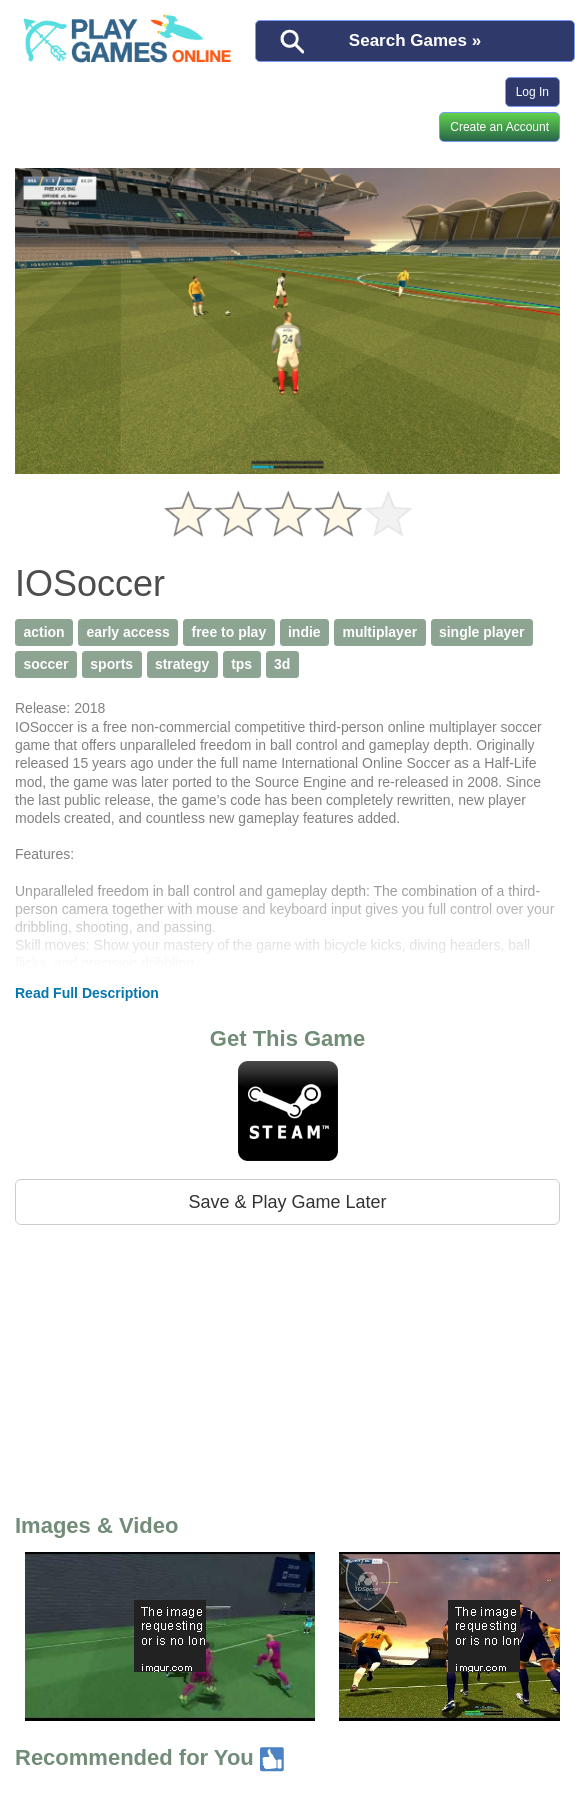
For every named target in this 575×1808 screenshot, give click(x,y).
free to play (229, 632)
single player (482, 632)
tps (241, 664)
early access (127, 632)
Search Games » (415, 40)
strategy (182, 664)
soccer (45, 664)
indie (304, 632)
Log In (532, 92)
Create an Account (499, 127)
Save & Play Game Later (287, 1202)
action (43, 632)
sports (111, 664)
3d (282, 664)
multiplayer (379, 632)
